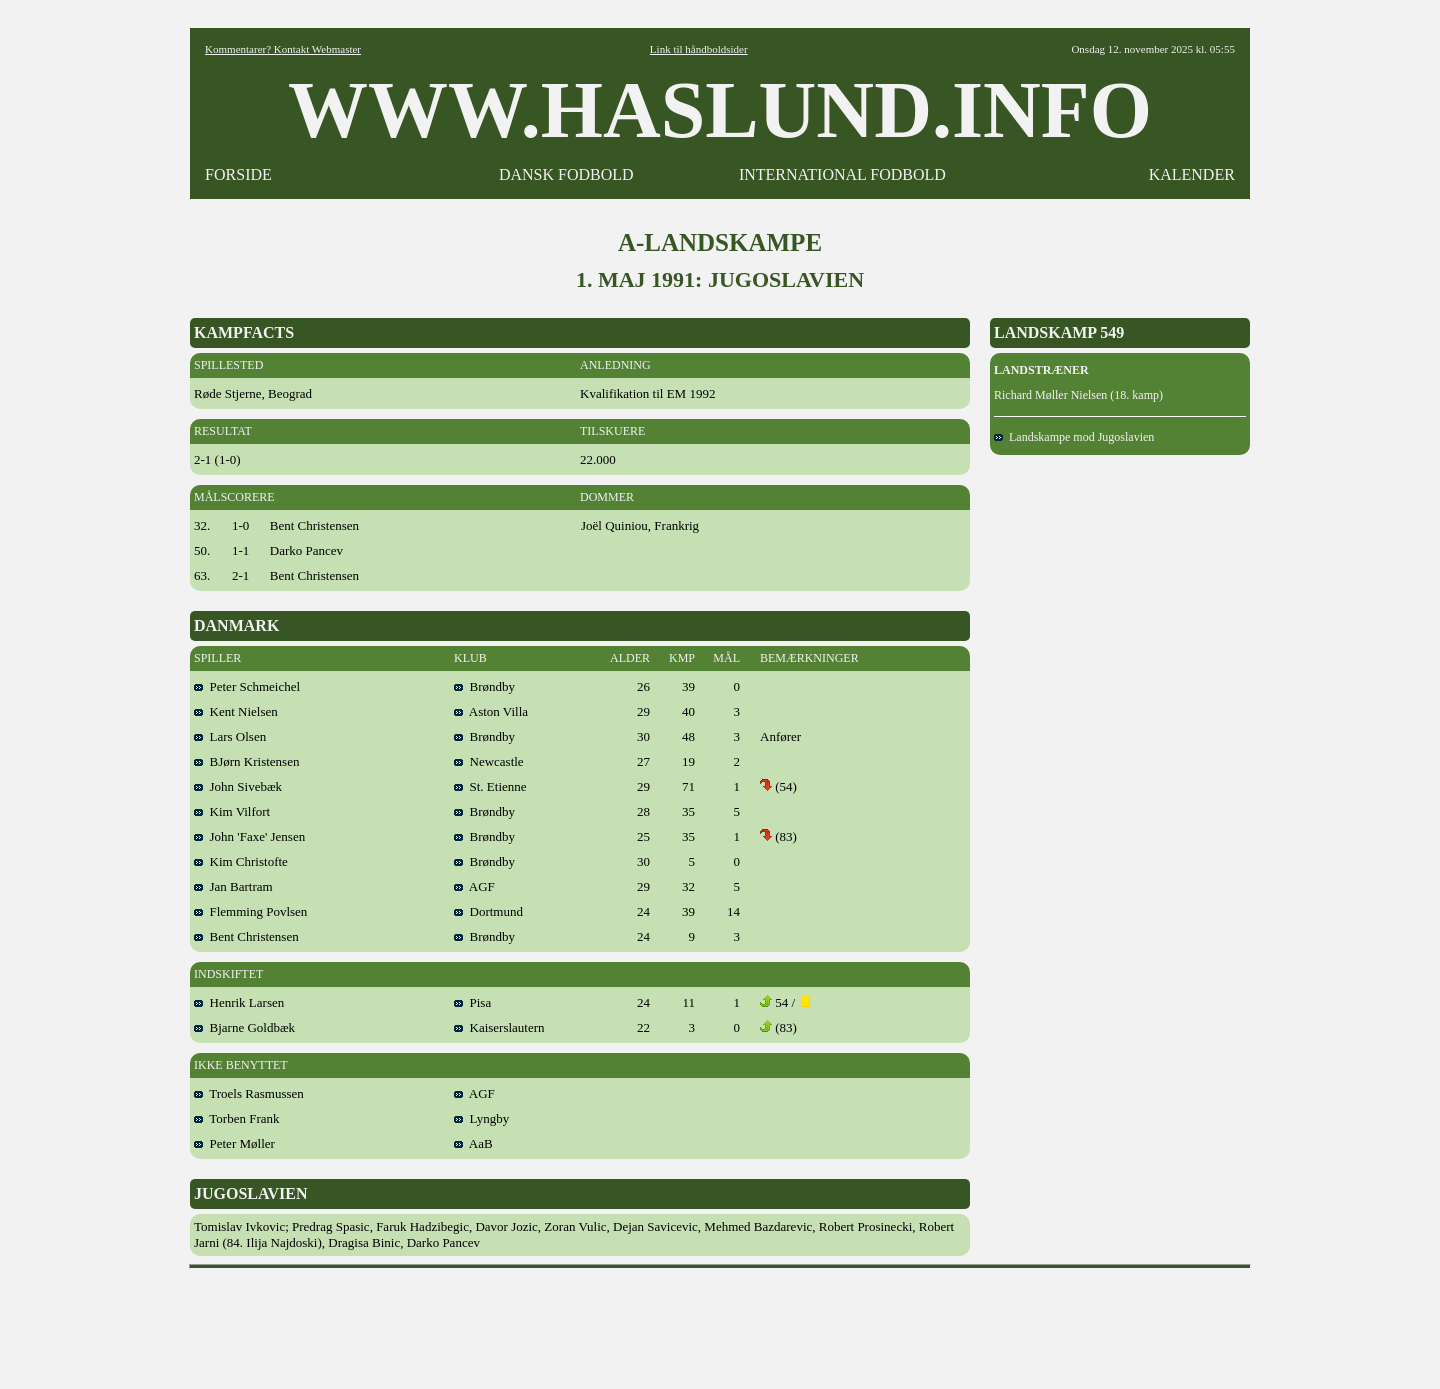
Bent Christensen (246, 936)
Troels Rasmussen (249, 1093)
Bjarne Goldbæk (244, 1027)
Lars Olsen (230, 736)
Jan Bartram (233, 886)
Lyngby (481, 1118)
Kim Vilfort (232, 811)
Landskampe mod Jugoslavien (1074, 437)
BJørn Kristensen (246, 761)
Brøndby (484, 686)
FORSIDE (238, 174)
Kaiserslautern (499, 1027)
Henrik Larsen (239, 1002)
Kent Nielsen (236, 711)
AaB (473, 1143)
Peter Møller (234, 1143)
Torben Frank (236, 1118)
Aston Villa (491, 711)
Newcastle (489, 761)
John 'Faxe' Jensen (249, 836)
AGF (474, 886)
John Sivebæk (238, 786)
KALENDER (1192, 174)
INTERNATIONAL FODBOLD (842, 174)
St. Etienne (490, 786)
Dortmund (488, 911)
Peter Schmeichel (247, 686)
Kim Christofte (241, 861)
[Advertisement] (720, 1322)
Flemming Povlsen (250, 911)
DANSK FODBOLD (566, 174)
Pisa (472, 1002)
